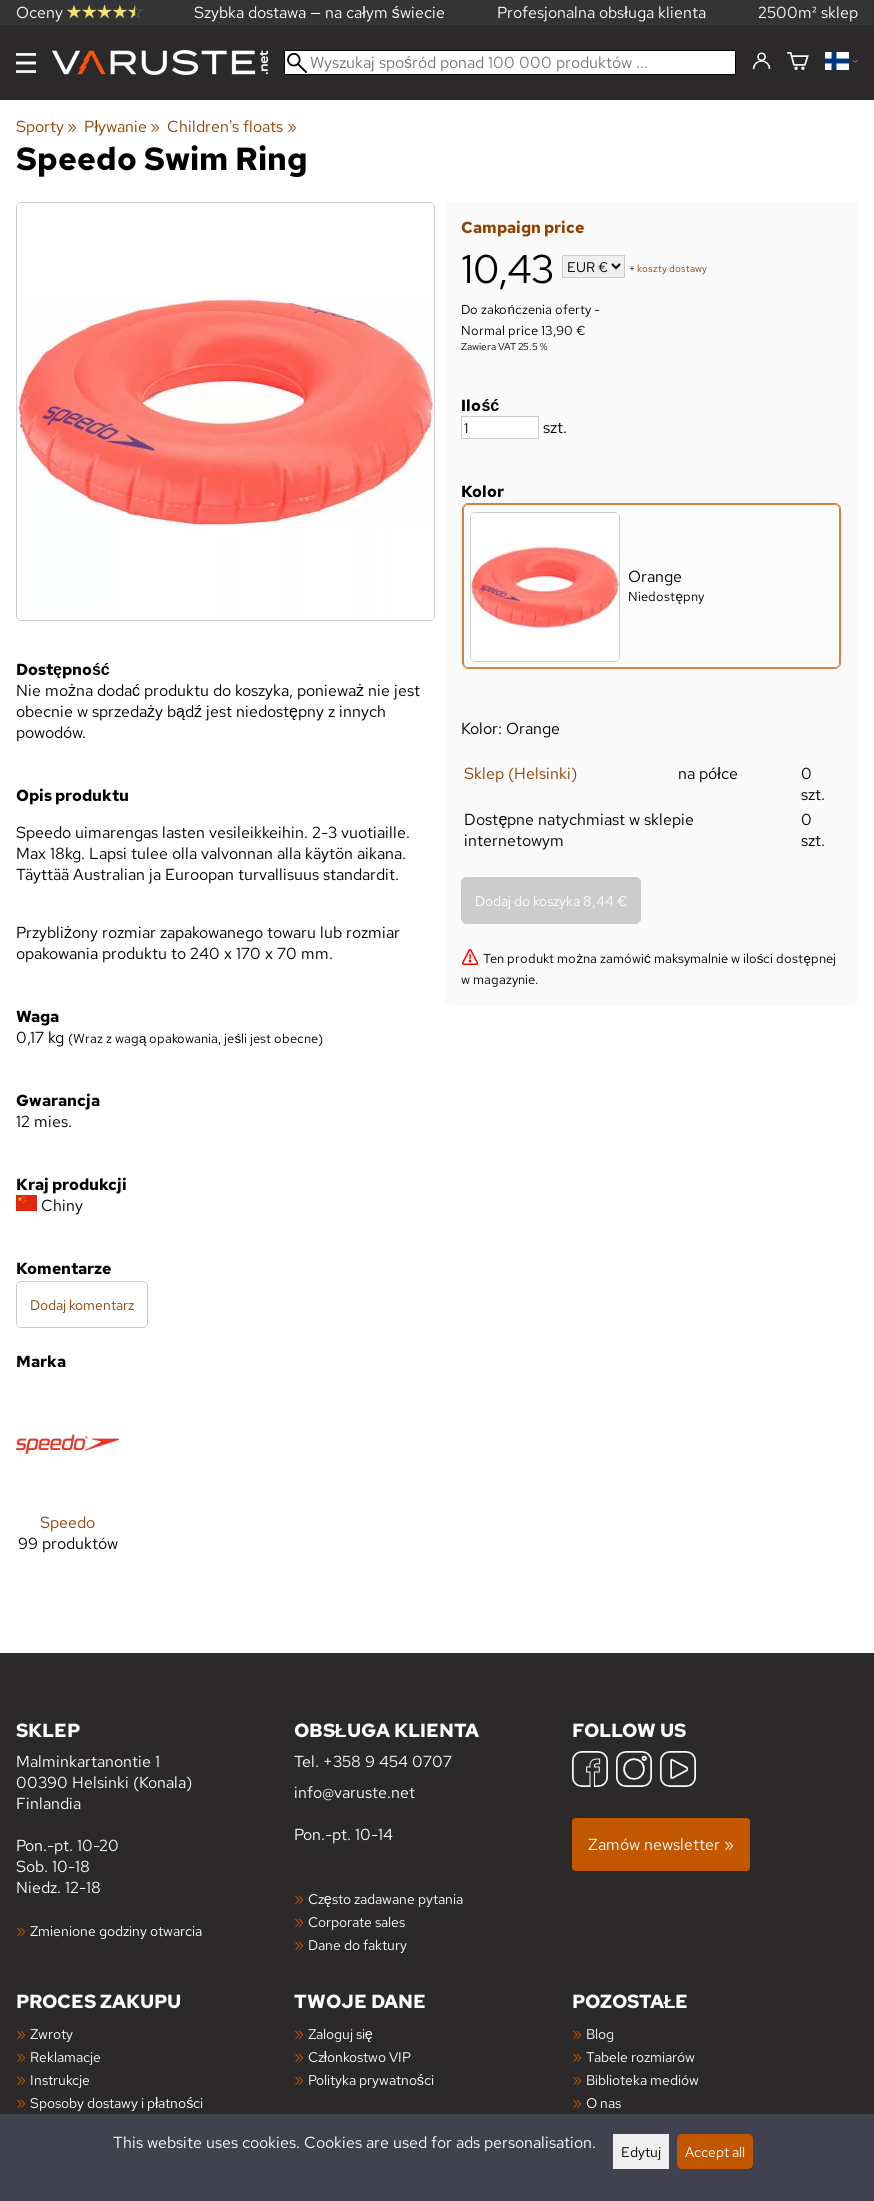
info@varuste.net (354, 1792)
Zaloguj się (340, 2033)
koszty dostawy (672, 268)
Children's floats (231, 126)
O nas (603, 2102)
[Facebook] (590, 1771)
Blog (600, 2033)
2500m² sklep (808, 12)
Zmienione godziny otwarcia (116, 1930)
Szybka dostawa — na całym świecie (319, 12)
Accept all (715, 2151)
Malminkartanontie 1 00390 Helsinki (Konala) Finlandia (155, 1765)
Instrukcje (60, 2079)
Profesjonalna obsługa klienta (601, 12)
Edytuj (641, 2151)
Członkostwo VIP (359, 2056)
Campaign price (522, 227)
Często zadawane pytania (385, 1898)
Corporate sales (356, 1921)
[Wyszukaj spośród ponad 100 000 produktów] (510, 62)
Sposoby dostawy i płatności (116, 2102)
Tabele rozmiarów (640, 2056)
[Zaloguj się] (761, 62)
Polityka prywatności (371, 2079)
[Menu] (26, 63)
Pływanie (122, 126)
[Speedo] (67, 1488)
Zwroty (51, 2033)
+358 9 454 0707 (387, 1761)
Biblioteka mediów (642, 2079)
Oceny (79, 12)
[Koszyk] (798, 62)
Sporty (46, 126)
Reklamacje (65, 2056)
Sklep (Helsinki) (520, 773)
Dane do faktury (357, 1944)
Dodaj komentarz (82, 1304)
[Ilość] (500, 427)
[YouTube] (678, 1771)
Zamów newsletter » (661, 1844)
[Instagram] (634, 1771)
